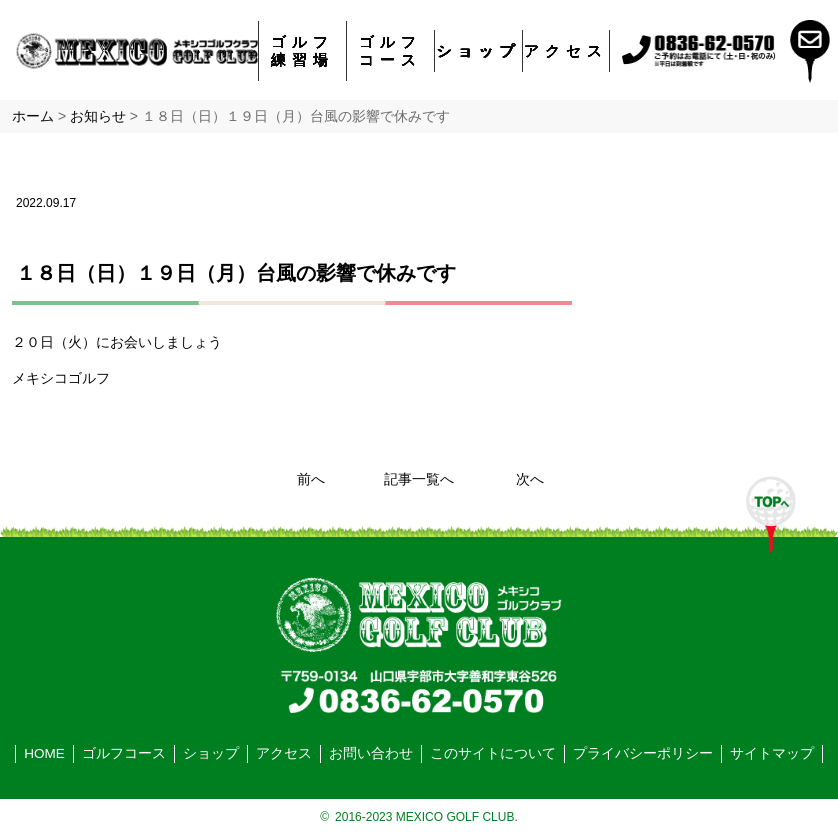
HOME (44, 753)
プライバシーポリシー (643, 753)
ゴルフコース (390, 50)
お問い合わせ (371, 753)
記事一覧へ (419, 479)
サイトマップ (772, 753)
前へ (311, 479)
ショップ (479, 50)
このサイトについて (493, 753)
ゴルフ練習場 (302, 50)
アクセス (566, 50)
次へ (530, 479)
